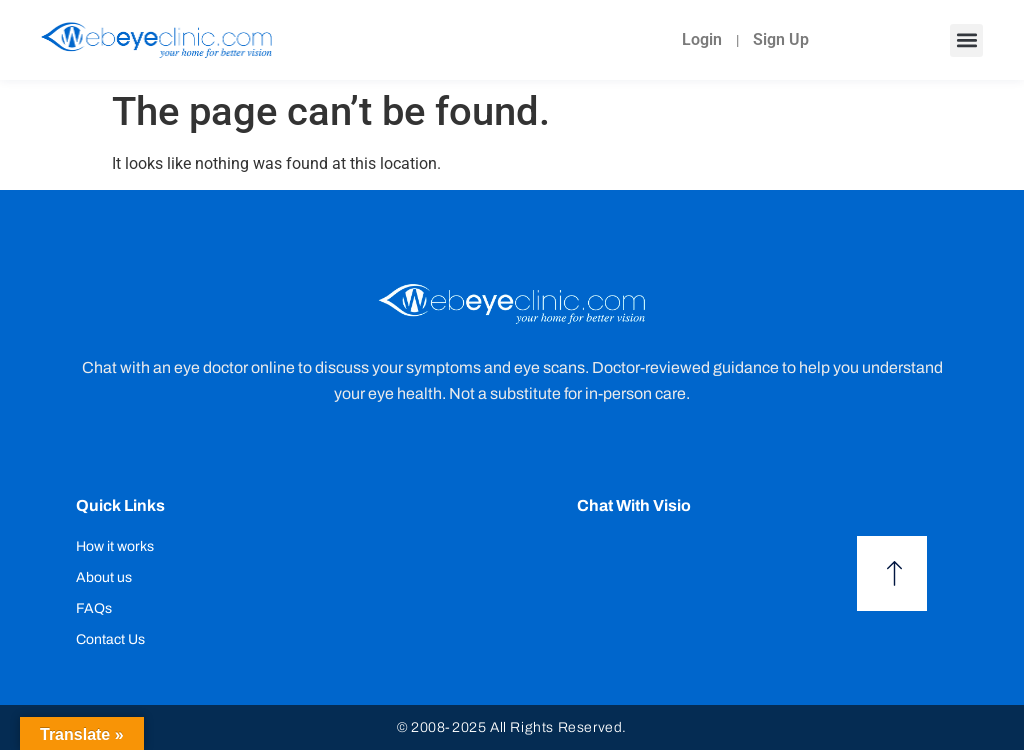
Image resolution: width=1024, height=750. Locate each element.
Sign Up (781, 39)
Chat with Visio (634, 505)
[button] (966, 40)
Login (702, 39)
